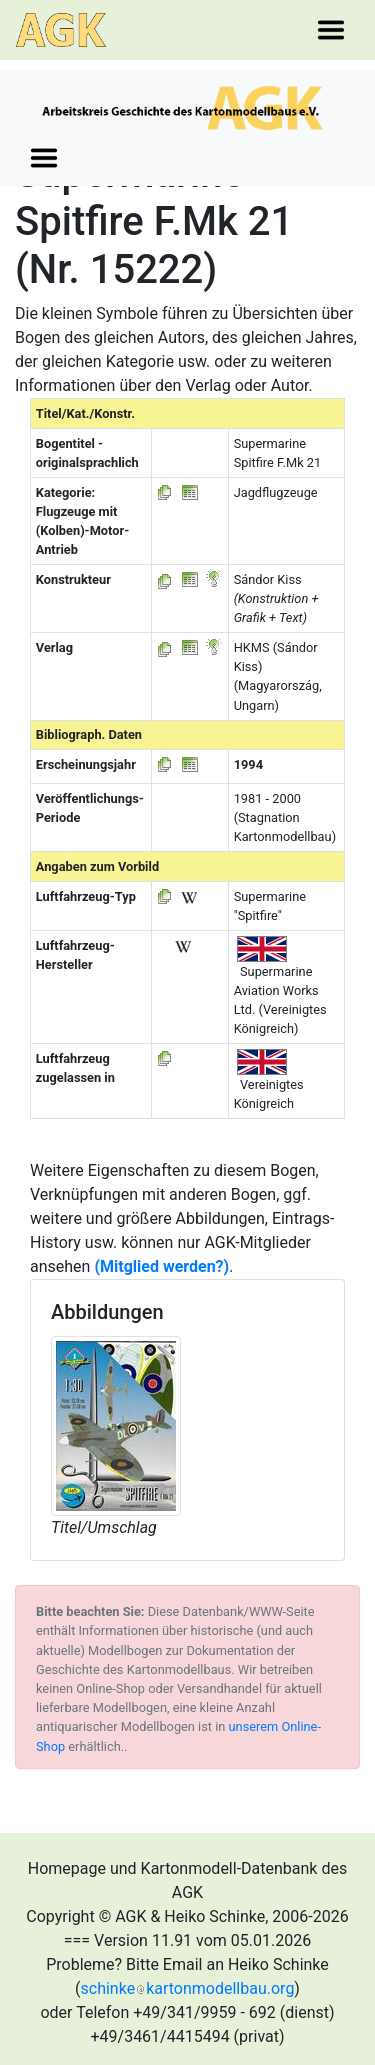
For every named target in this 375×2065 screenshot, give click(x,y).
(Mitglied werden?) (161, 1266)
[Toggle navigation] (331, 30)
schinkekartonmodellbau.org (188, 1988)
